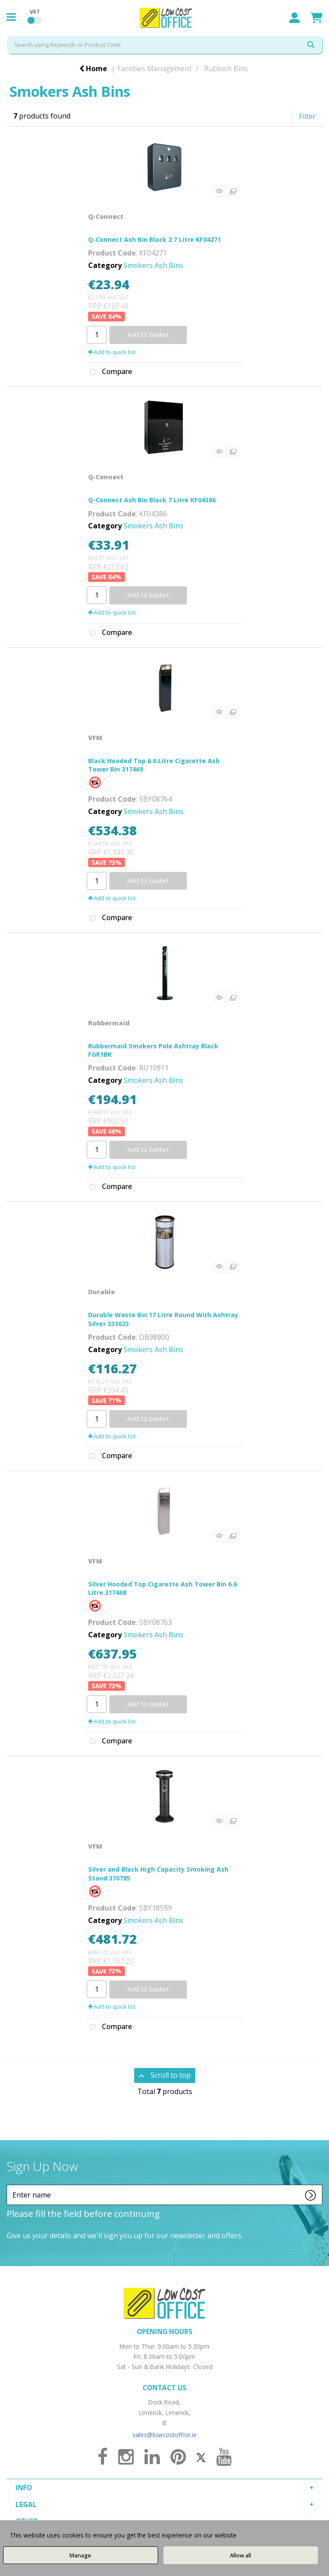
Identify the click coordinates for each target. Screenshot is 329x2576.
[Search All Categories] (164, 44)
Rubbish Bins (226, 68)
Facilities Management (154, 68)
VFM (95, 738)
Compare (109, 372)
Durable (101, 1292)
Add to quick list (111, 352)
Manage (80, 2555)
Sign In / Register (294, 17)
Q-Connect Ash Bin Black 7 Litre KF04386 (152, 500)
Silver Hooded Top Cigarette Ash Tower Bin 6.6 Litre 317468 (162, 1588)
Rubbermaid (109, 1023)
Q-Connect (106, 216)
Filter (307, 116)
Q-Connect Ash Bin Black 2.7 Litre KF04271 (154, 239)
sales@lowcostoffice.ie (164, 2435)
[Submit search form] (311, 45)
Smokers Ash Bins (153, 265)
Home (93, 68)
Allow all (240, 2555)
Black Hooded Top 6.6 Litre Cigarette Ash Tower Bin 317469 (154, 765)
